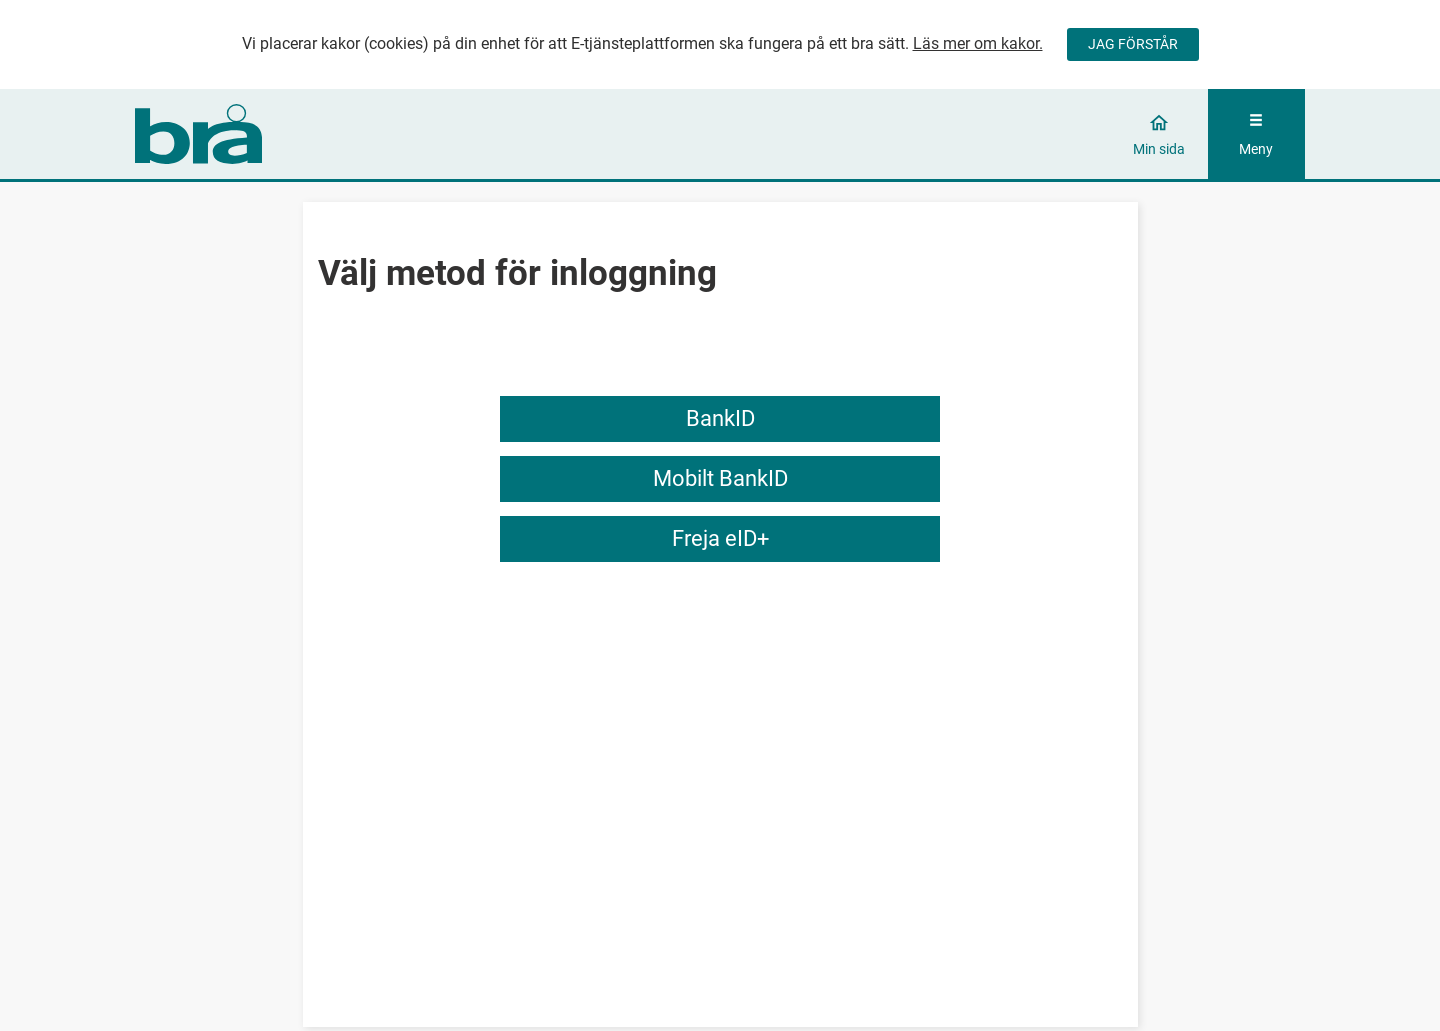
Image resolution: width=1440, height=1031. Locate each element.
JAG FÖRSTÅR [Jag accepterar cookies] (1133, 44)
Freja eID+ (720, 538)
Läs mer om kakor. (978, 43)
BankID (720, 418)
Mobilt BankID (720, 478)
